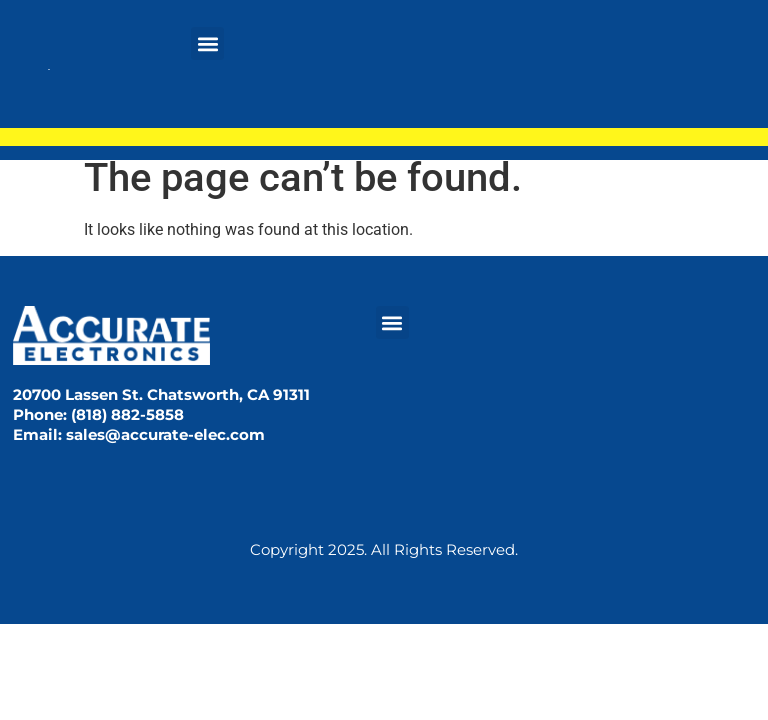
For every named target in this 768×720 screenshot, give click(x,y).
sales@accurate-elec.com (165, 434)
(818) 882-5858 (127, 414)
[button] (207, 43)
